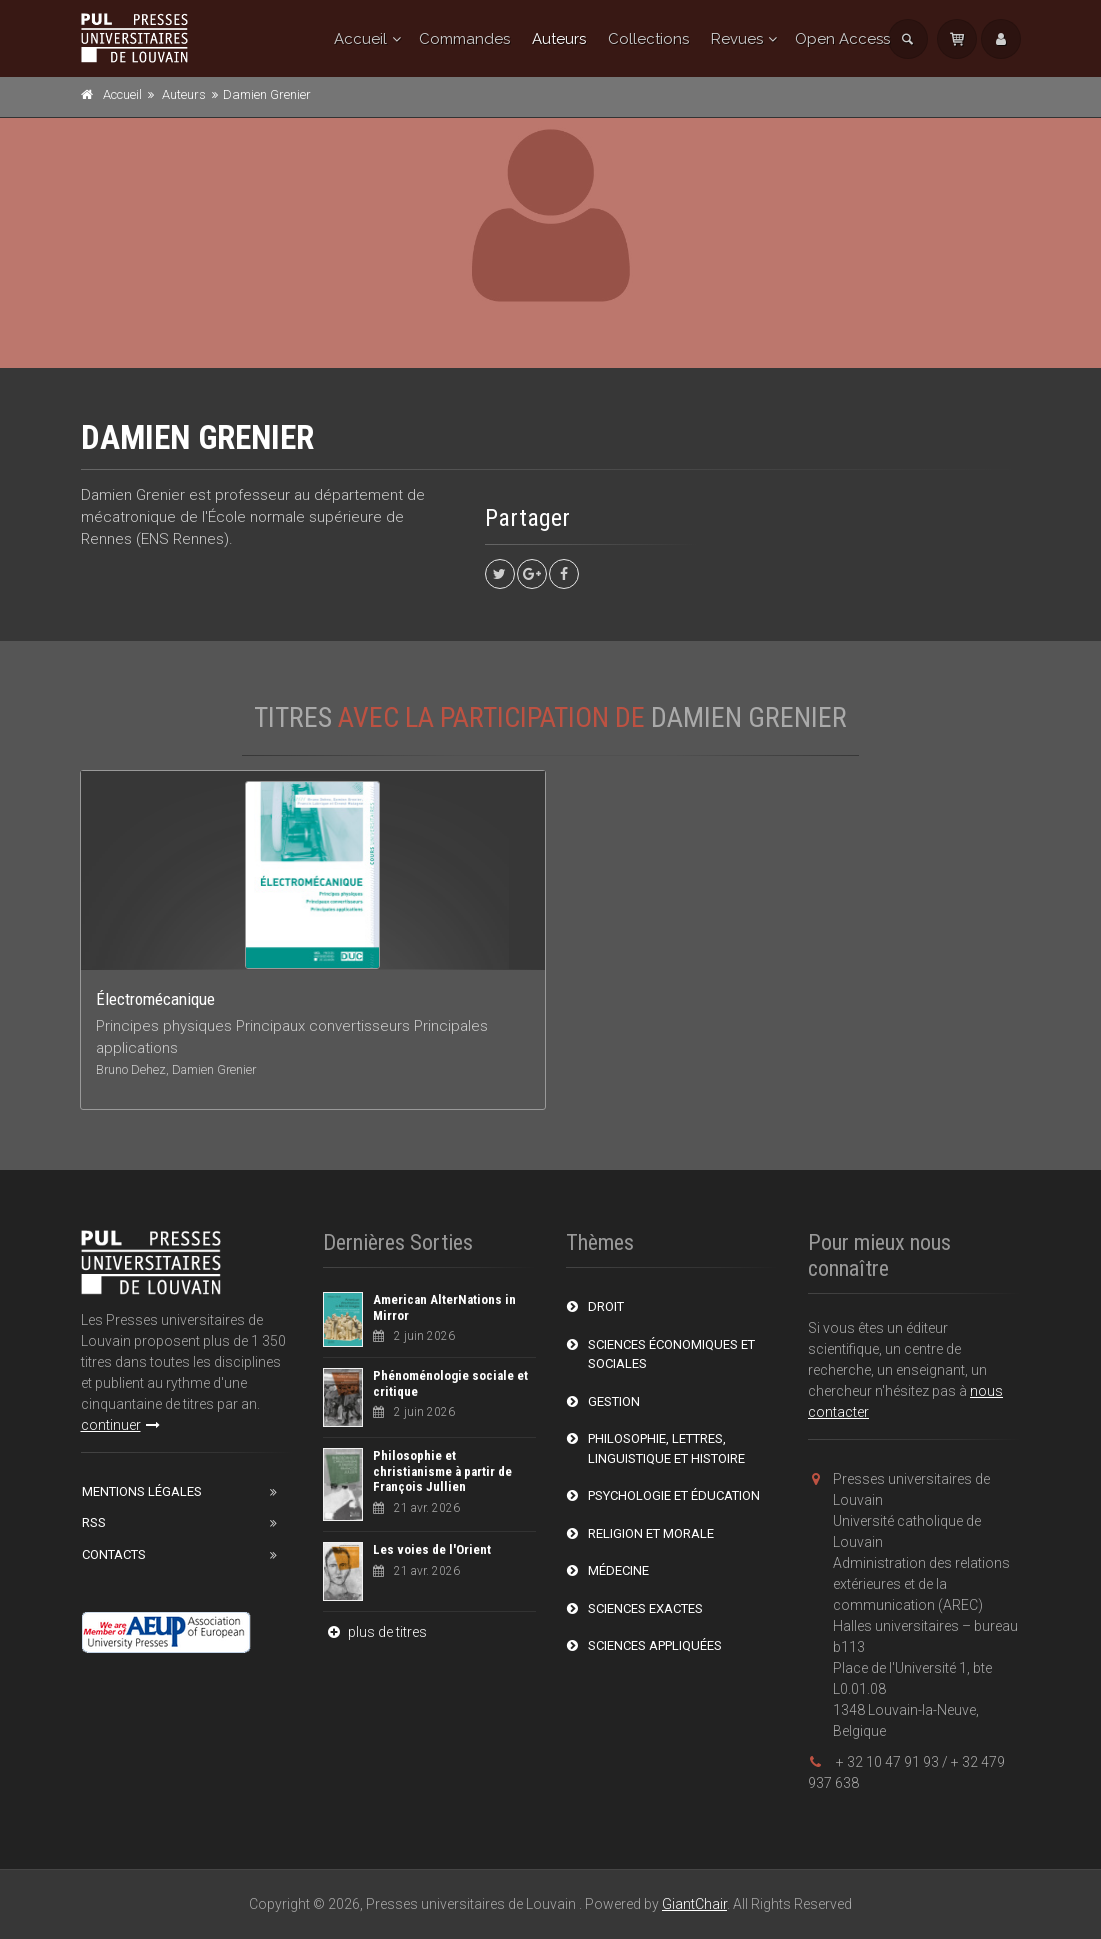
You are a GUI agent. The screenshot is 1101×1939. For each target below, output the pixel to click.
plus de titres (375, 1632)
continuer (120, 1425)
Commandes (464, 39)
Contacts (114, 1554)
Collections (648, 39)
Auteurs (559, 39)
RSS (94, 1522)
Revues (737, 39)
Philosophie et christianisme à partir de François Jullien (442, 1471)
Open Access (842, 39)
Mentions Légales (142, 1491)
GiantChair (694, 1904)
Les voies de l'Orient (432, 1549)
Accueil (360, 39)
